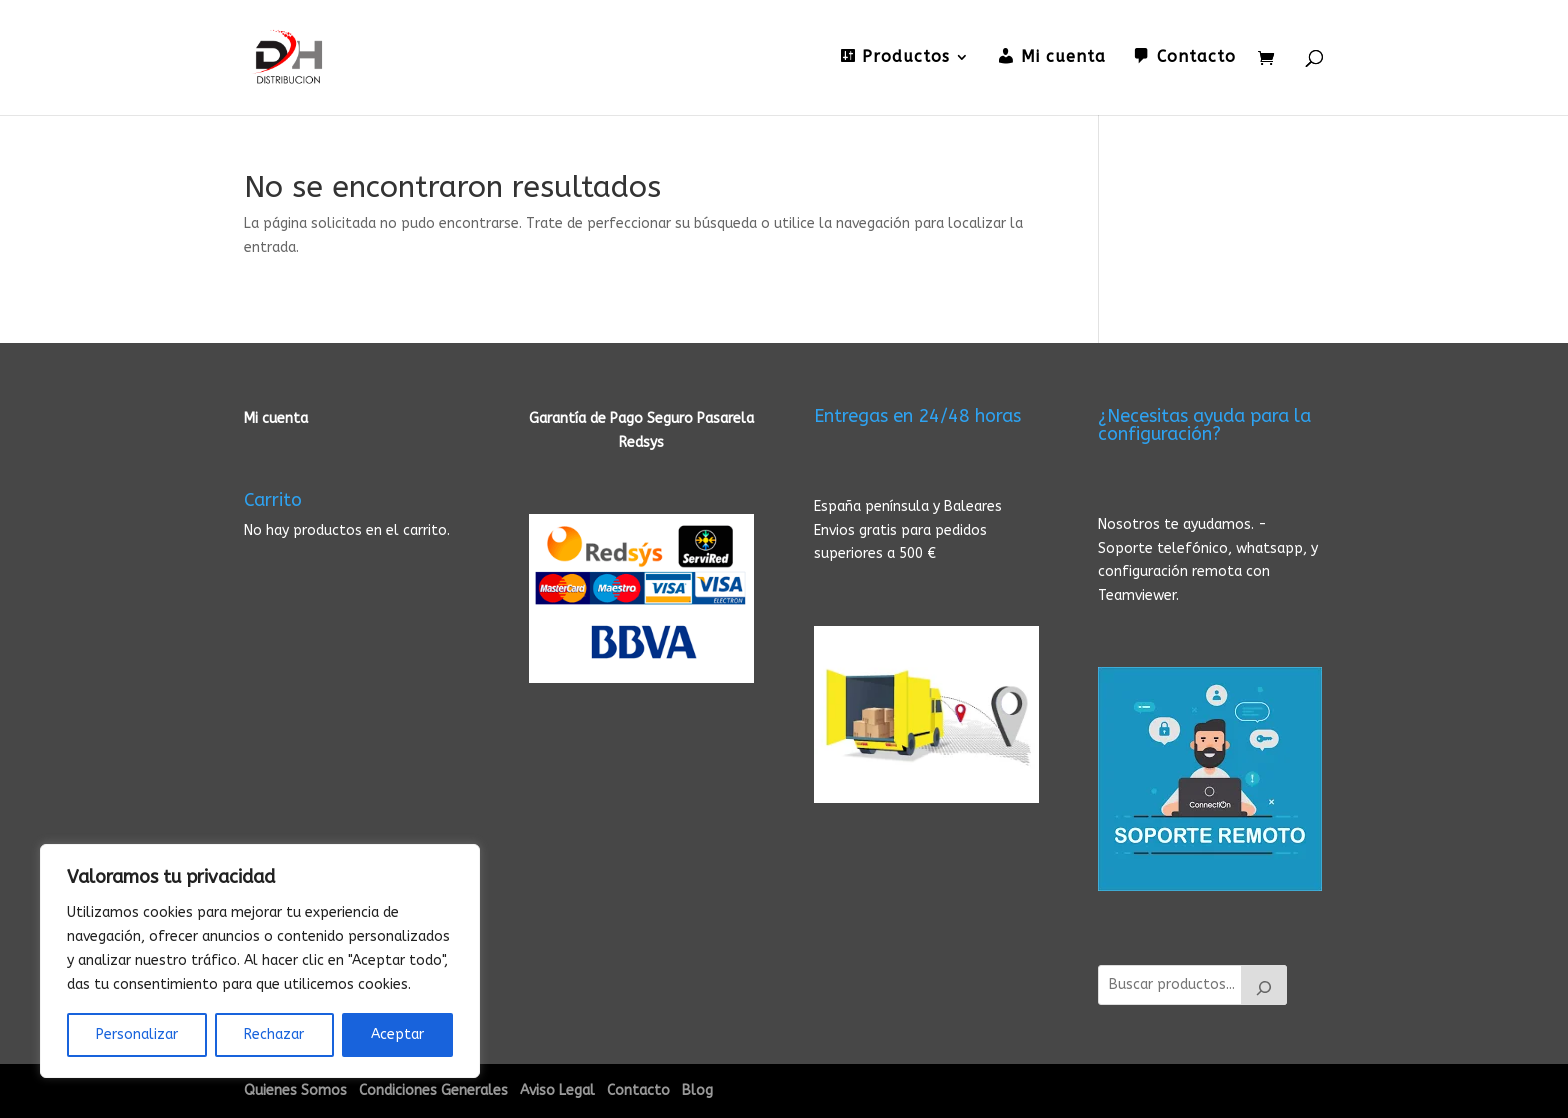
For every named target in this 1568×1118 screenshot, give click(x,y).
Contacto (638, 1090)
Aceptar (397, 1034)
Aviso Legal (557, 1090)
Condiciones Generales (433, 1090)
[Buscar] (1264, 985)
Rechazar (274, 1034)
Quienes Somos (295, 1090)
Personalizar (137, 1034)
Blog (697, 1090)
